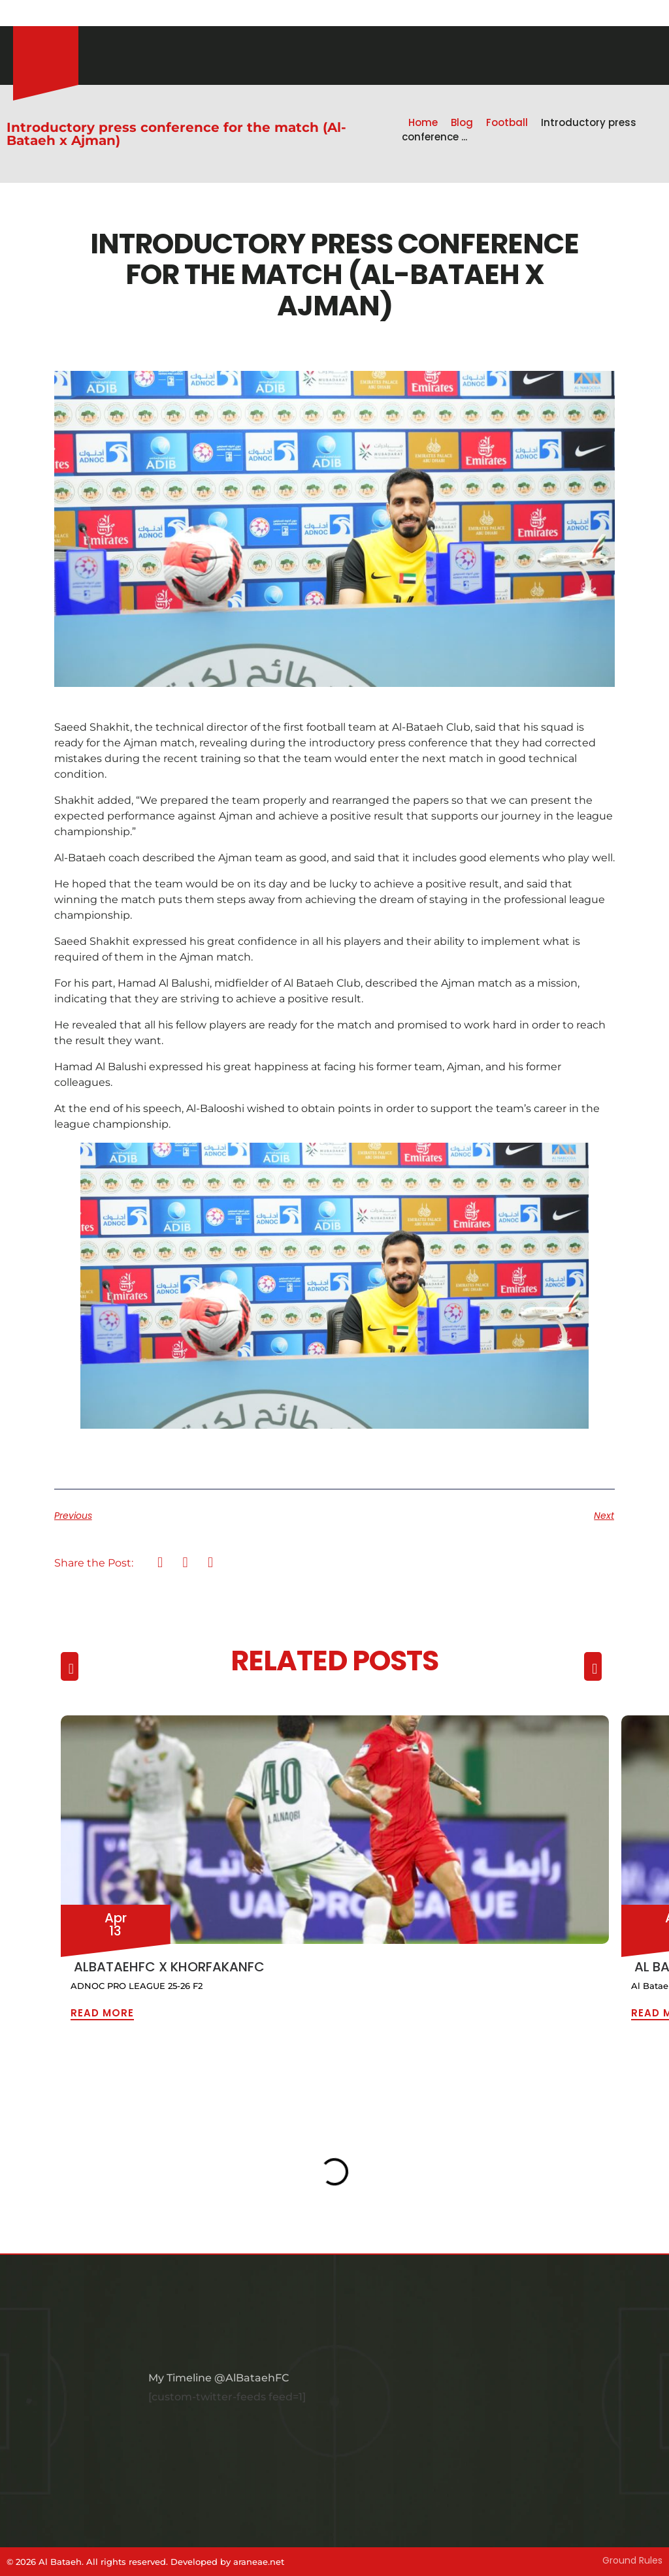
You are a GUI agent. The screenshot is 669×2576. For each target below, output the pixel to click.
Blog (462, 122)
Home (423, 122)
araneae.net (258, 2561)
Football (507, 122)
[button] (160, 1562)
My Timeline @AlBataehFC (218, 2378)
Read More (102, 2013)
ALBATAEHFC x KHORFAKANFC (169, 1967)
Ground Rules (632, 2560)
